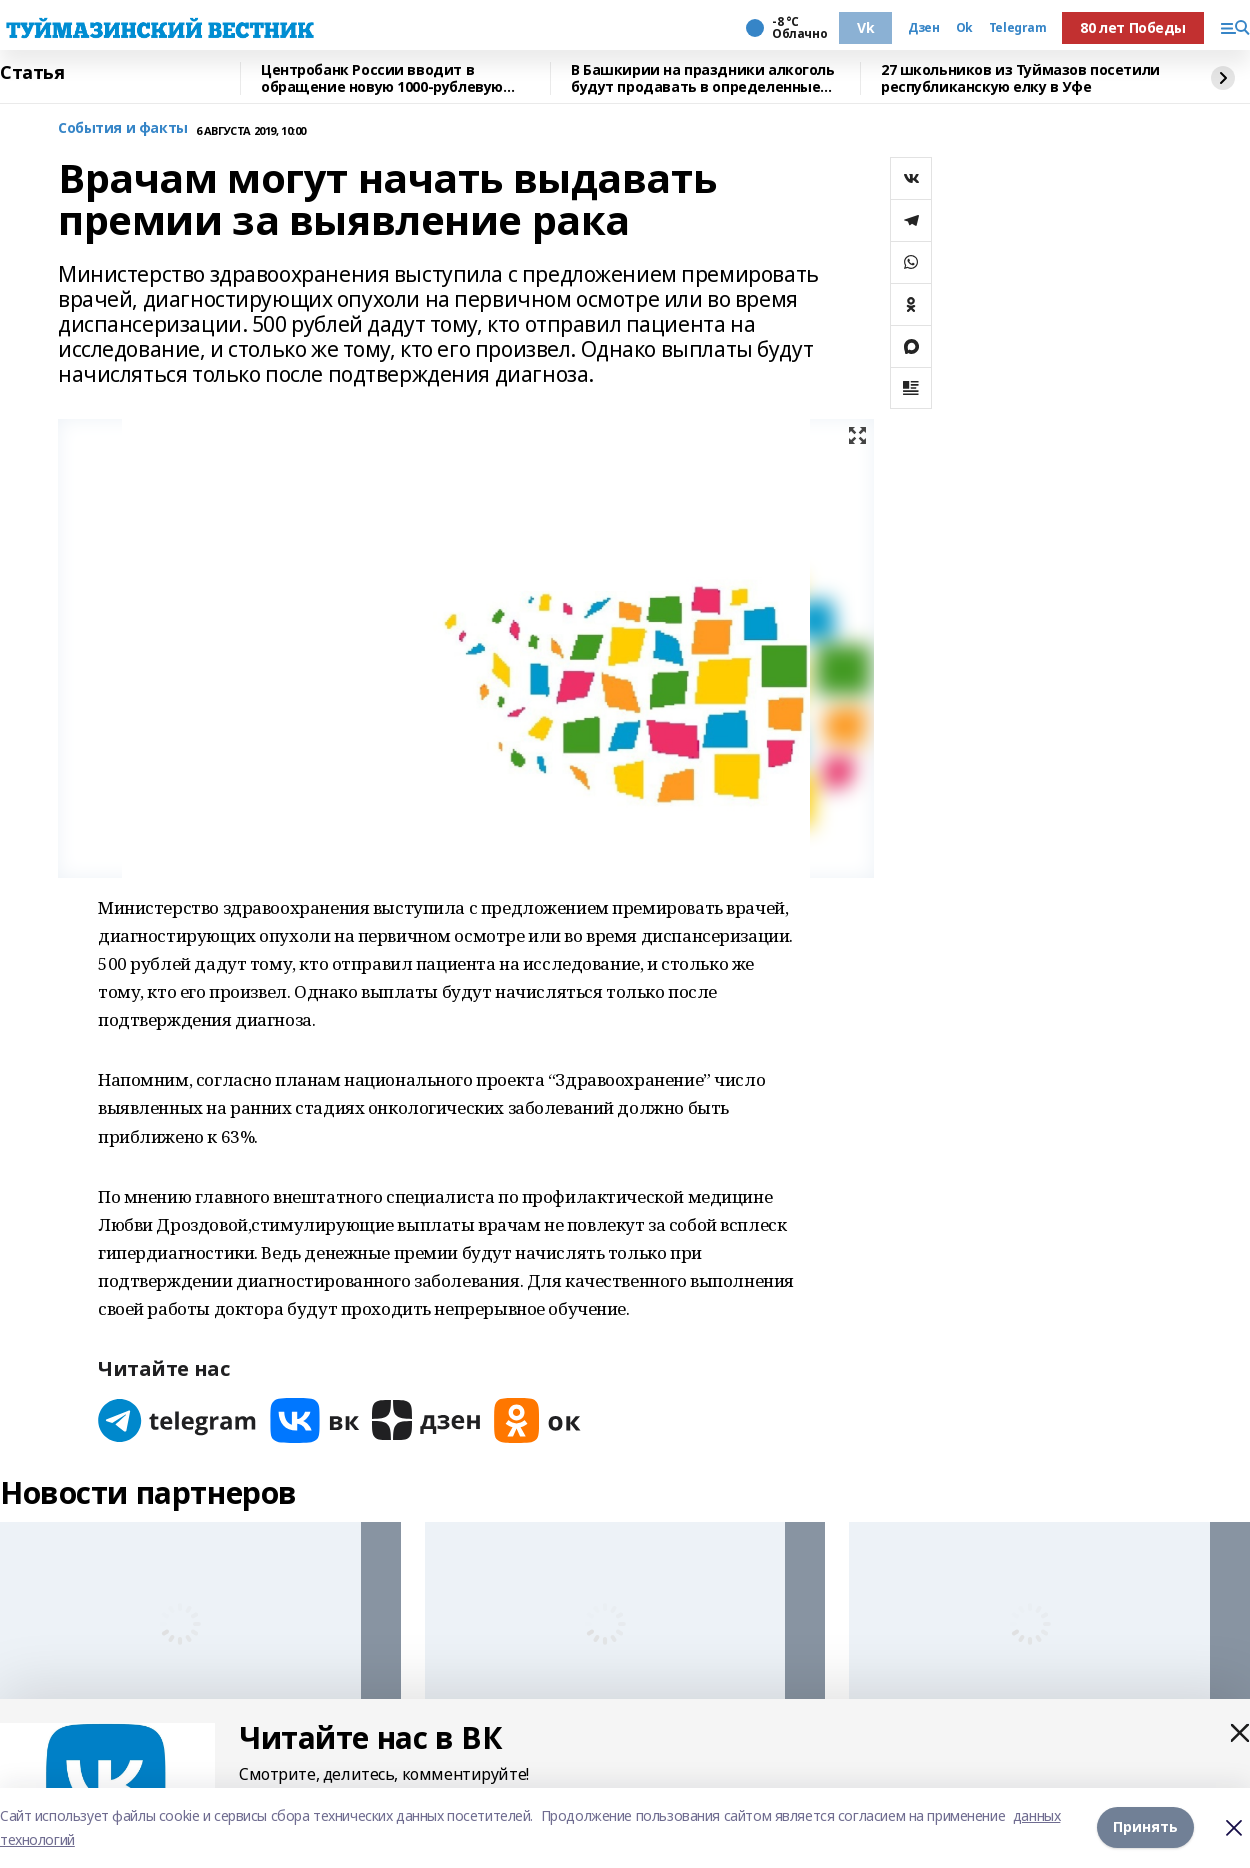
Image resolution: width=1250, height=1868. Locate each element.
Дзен (923, 28)
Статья (32, 73)
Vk (865, 27)
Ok (964, 28)
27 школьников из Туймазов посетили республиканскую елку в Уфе (1020, 78)
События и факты (123, 128)
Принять (1145, 1827)
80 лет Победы (1133, 27)
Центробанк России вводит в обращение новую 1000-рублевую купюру (382, 78)
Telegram (1018, 28)
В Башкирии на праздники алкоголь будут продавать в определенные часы (703, 78)
